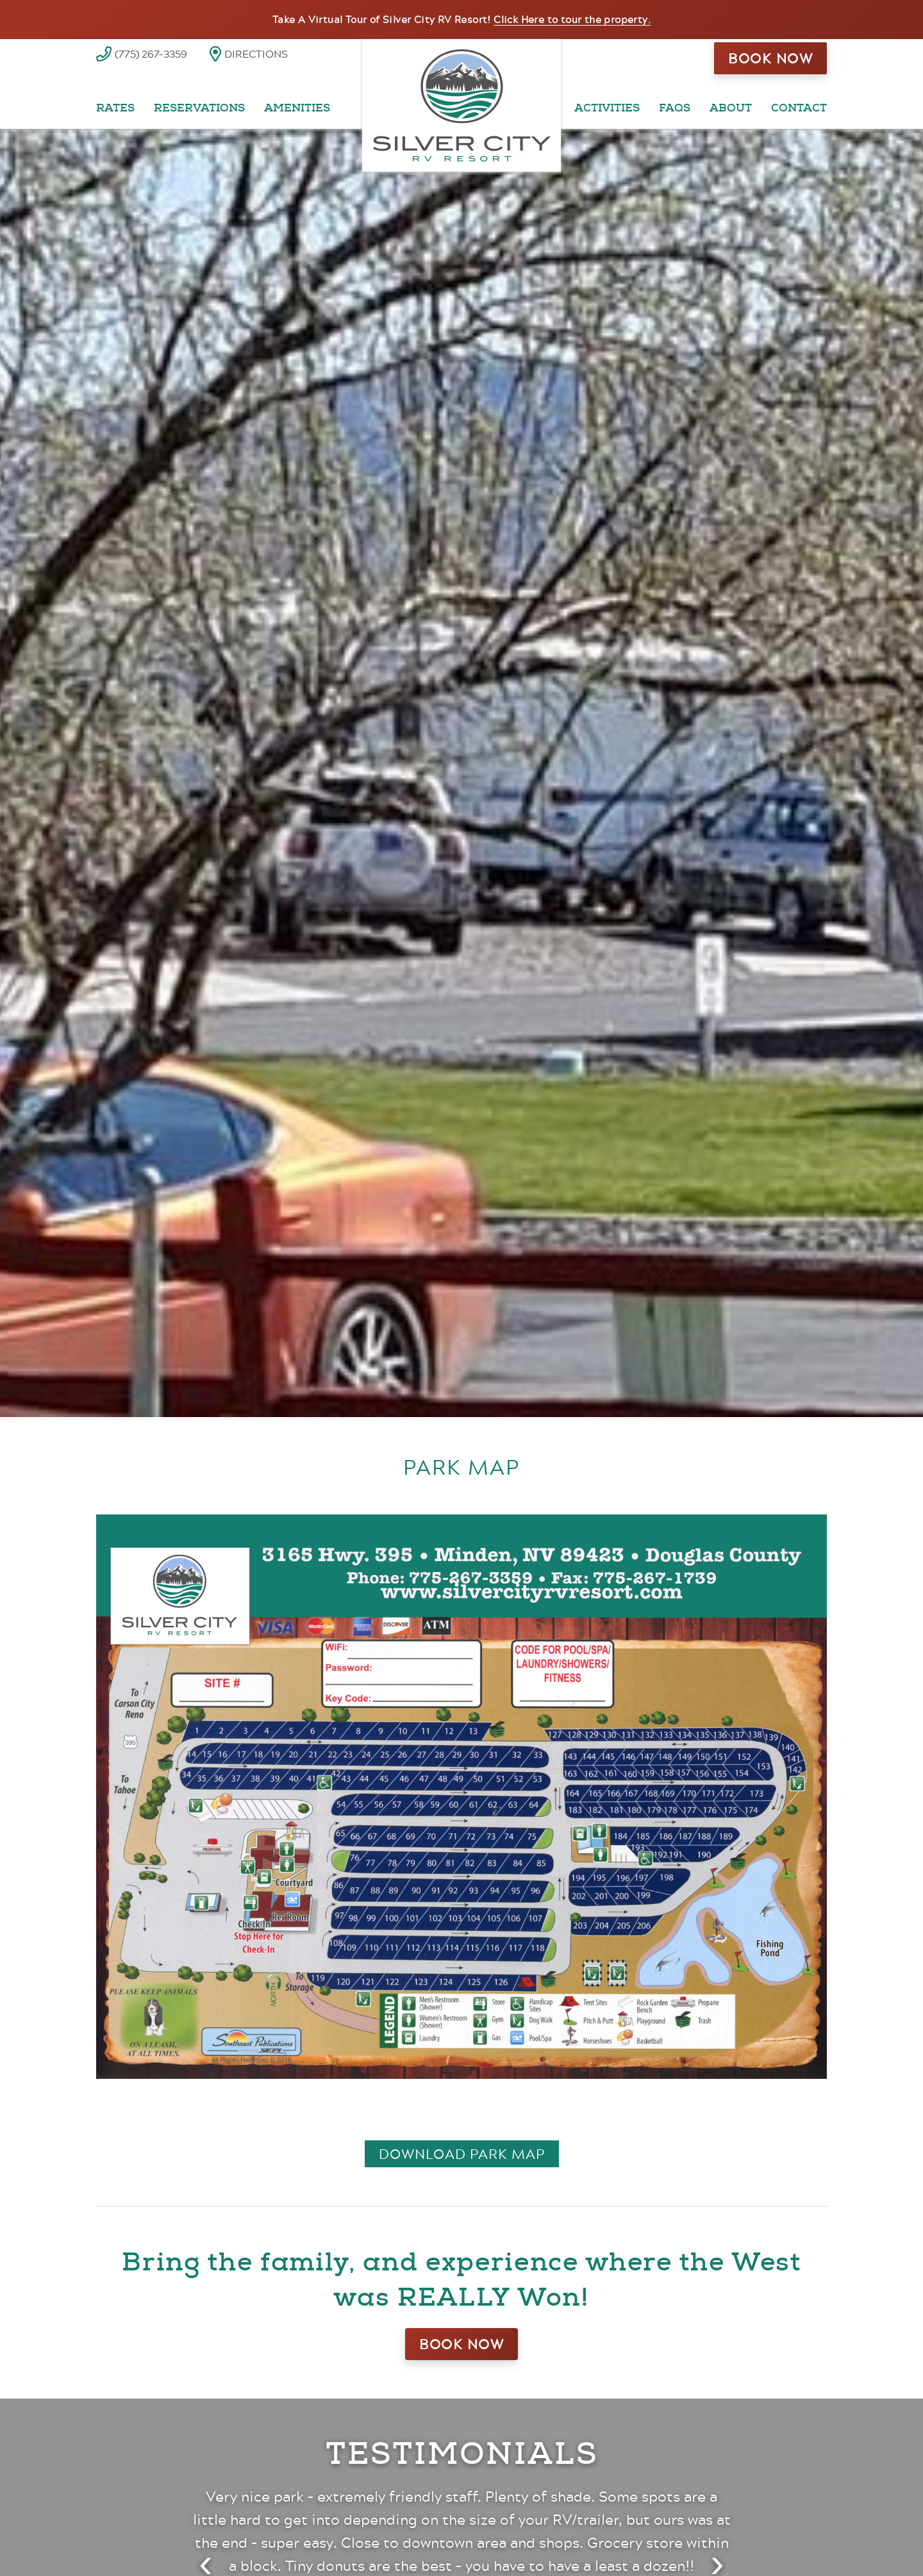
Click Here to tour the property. (572, 19)
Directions (256, 53)
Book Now (770, 58)
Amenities (297, 108)
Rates (115, 108)
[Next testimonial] (717, 2556)
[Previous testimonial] (206, 2556)
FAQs (674, 108)
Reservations (199, 108)
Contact (799, 108)
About (731, 108)
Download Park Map (462, 2153)
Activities (607, 108)
